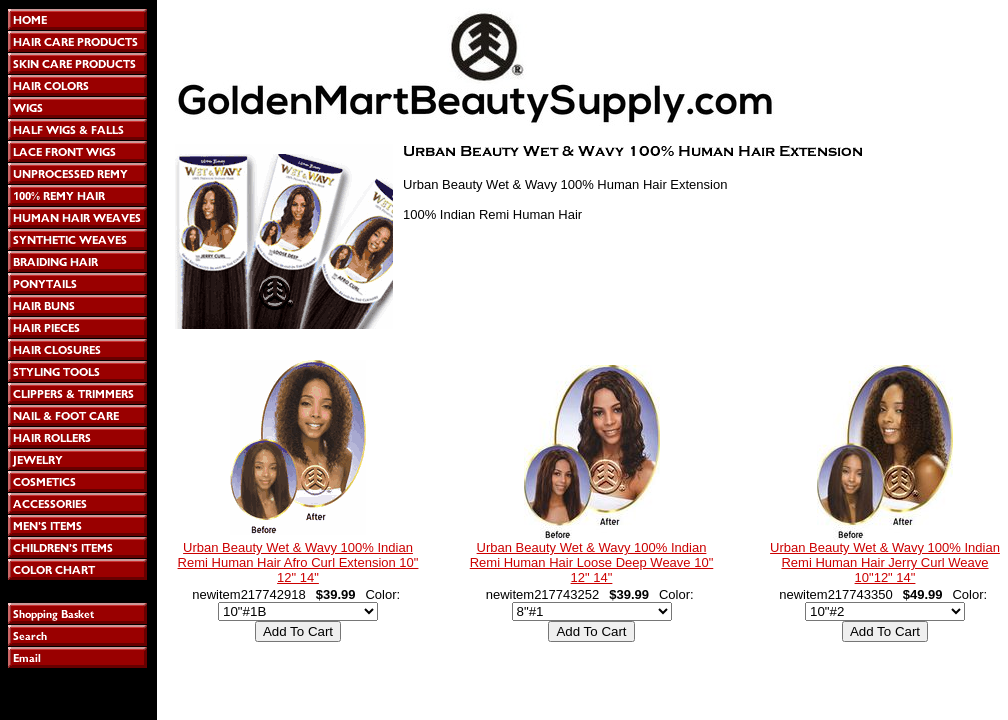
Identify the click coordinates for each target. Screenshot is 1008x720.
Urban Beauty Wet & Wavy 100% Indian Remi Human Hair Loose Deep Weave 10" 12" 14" (592, 562)
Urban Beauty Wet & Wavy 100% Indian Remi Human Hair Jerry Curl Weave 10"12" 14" (885, 562)
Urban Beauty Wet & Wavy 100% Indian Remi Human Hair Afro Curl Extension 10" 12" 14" (298, 562)
